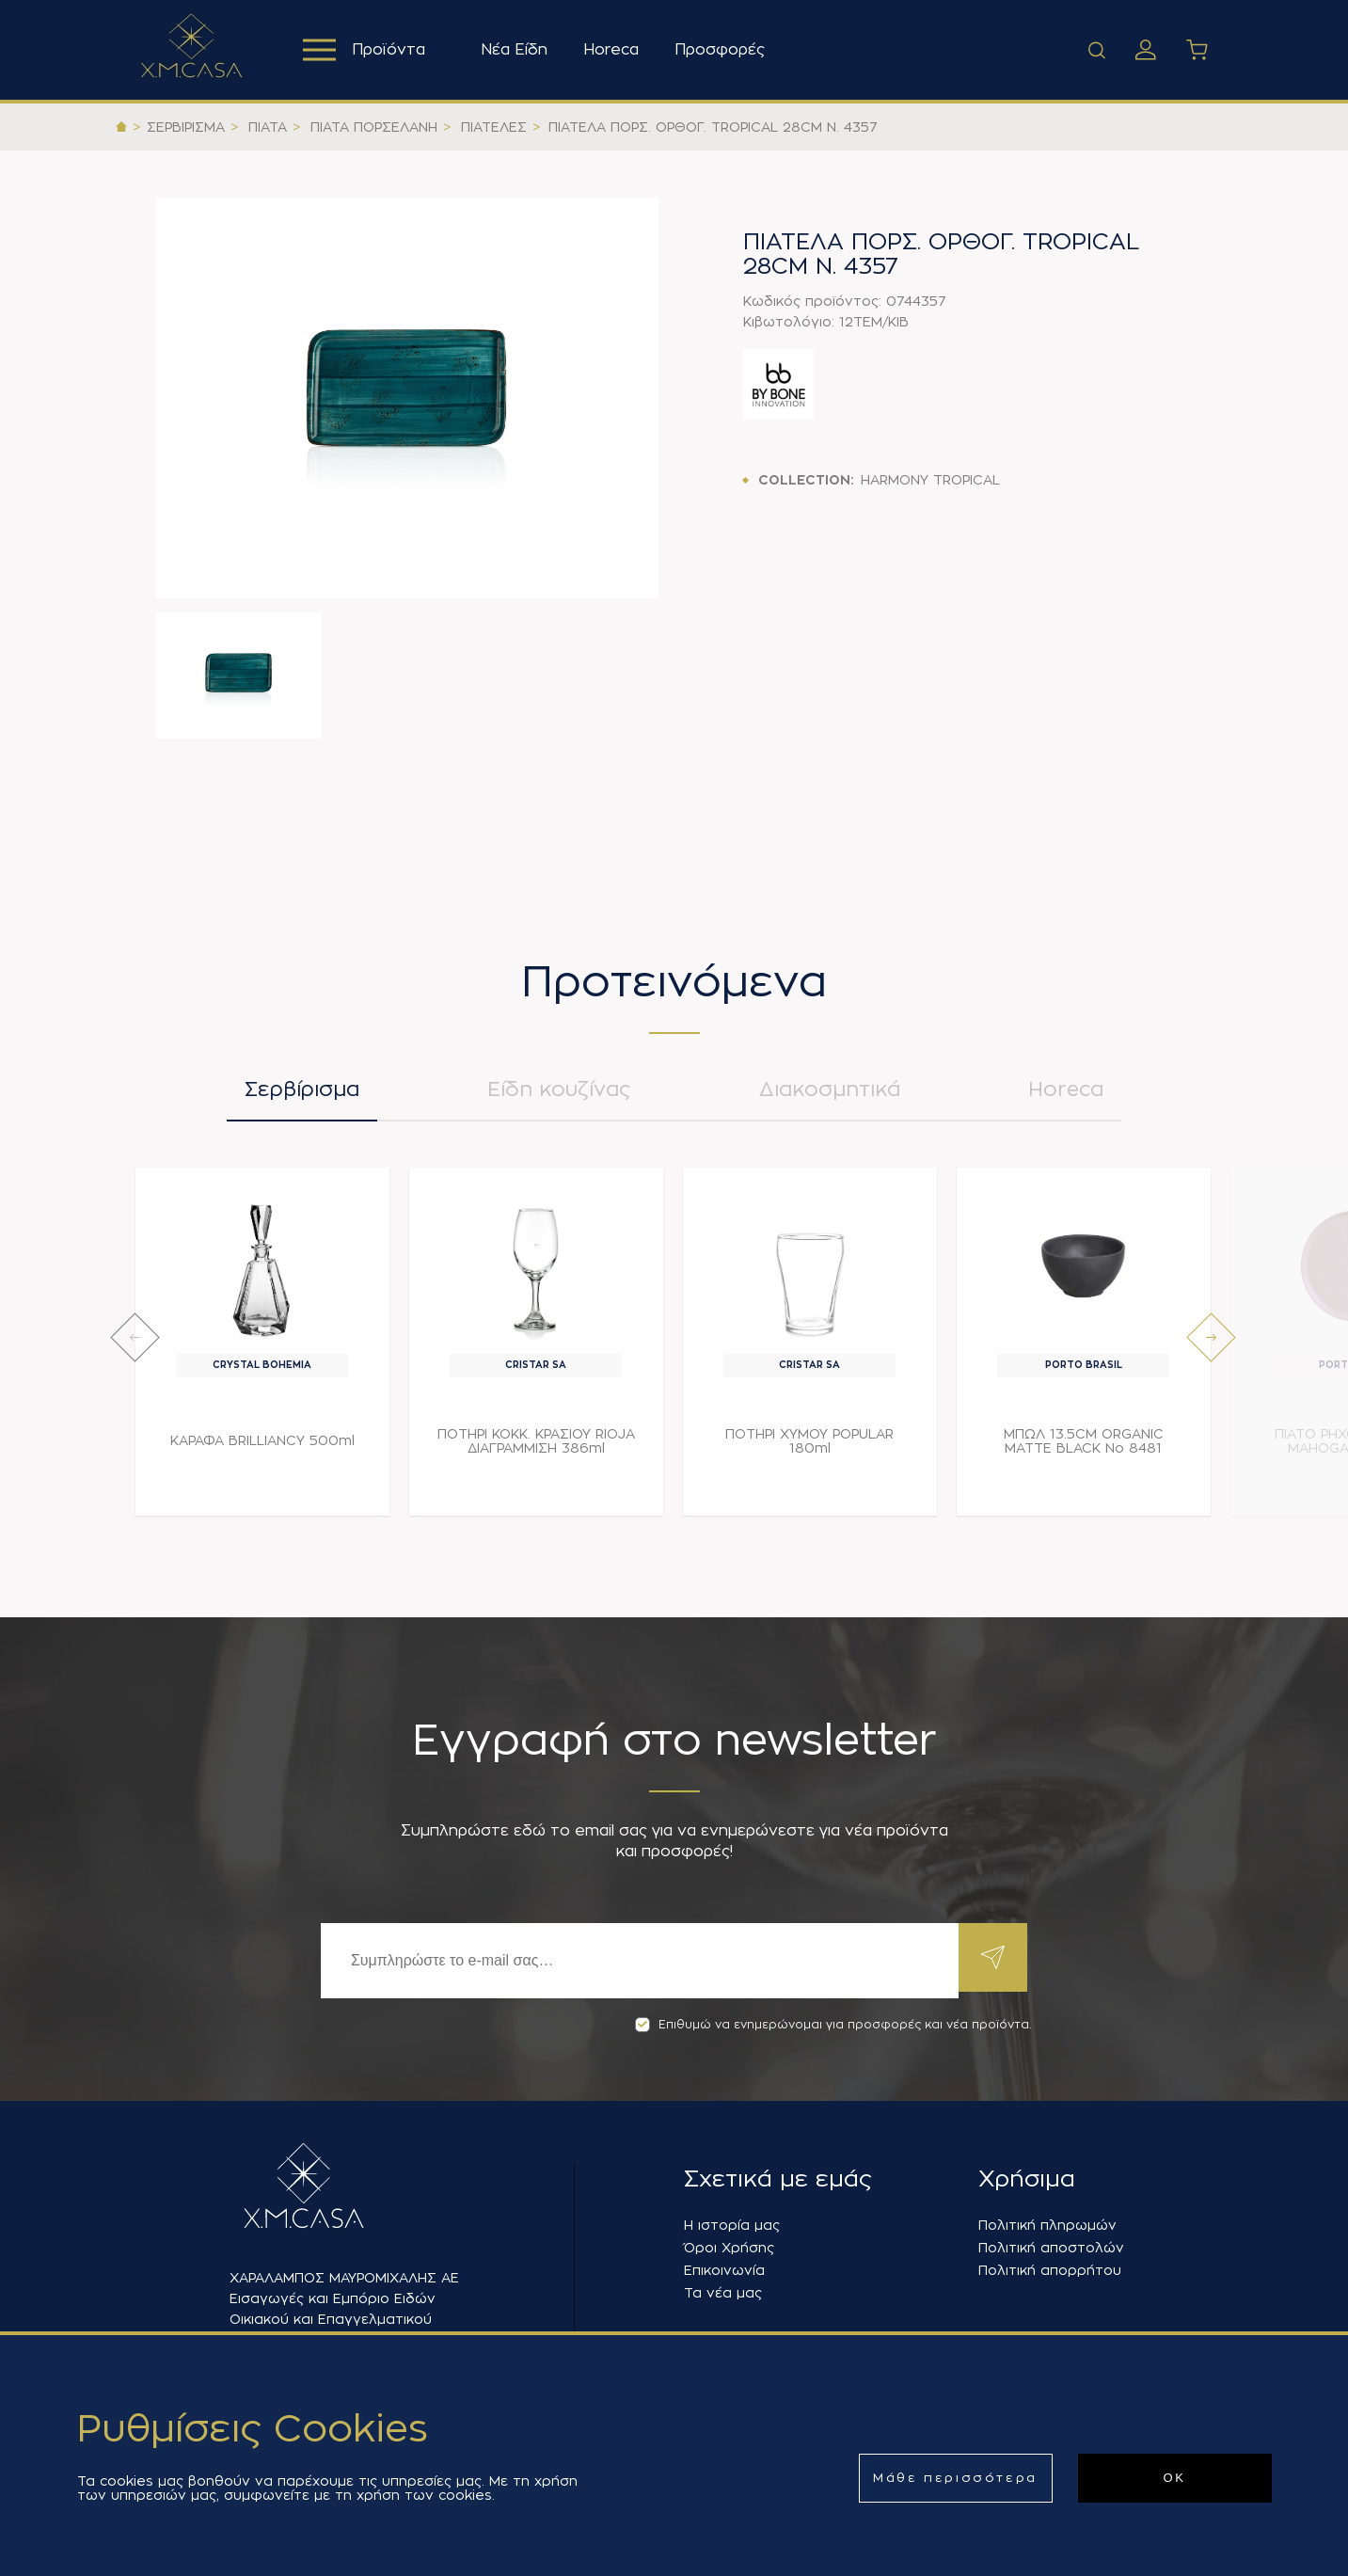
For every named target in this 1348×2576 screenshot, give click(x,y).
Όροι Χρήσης (729, 2247)
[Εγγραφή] (637, 1960)
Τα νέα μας (723, 2292)
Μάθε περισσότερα (955, 2478)
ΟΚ (1175, 2478)
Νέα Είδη (518, 49)
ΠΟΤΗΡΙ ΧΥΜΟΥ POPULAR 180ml (809, 1448)
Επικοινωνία (724, 2270)
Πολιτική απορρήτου (1049, 2270)
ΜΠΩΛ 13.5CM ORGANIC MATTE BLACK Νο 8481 (1084, 1448)
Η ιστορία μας (732, 2225)
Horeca (615, 49)
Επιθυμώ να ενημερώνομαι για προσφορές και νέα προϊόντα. (833, 2024)
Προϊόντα (366, 50)
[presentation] (135, 1345)
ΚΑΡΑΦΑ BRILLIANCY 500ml (262, 1448)
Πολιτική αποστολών (1051, 2247)
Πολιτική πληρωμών (1047, 2225)
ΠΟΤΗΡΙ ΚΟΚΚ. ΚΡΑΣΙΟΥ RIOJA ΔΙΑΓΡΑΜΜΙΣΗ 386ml (536, 1448)
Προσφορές (724, 49)
